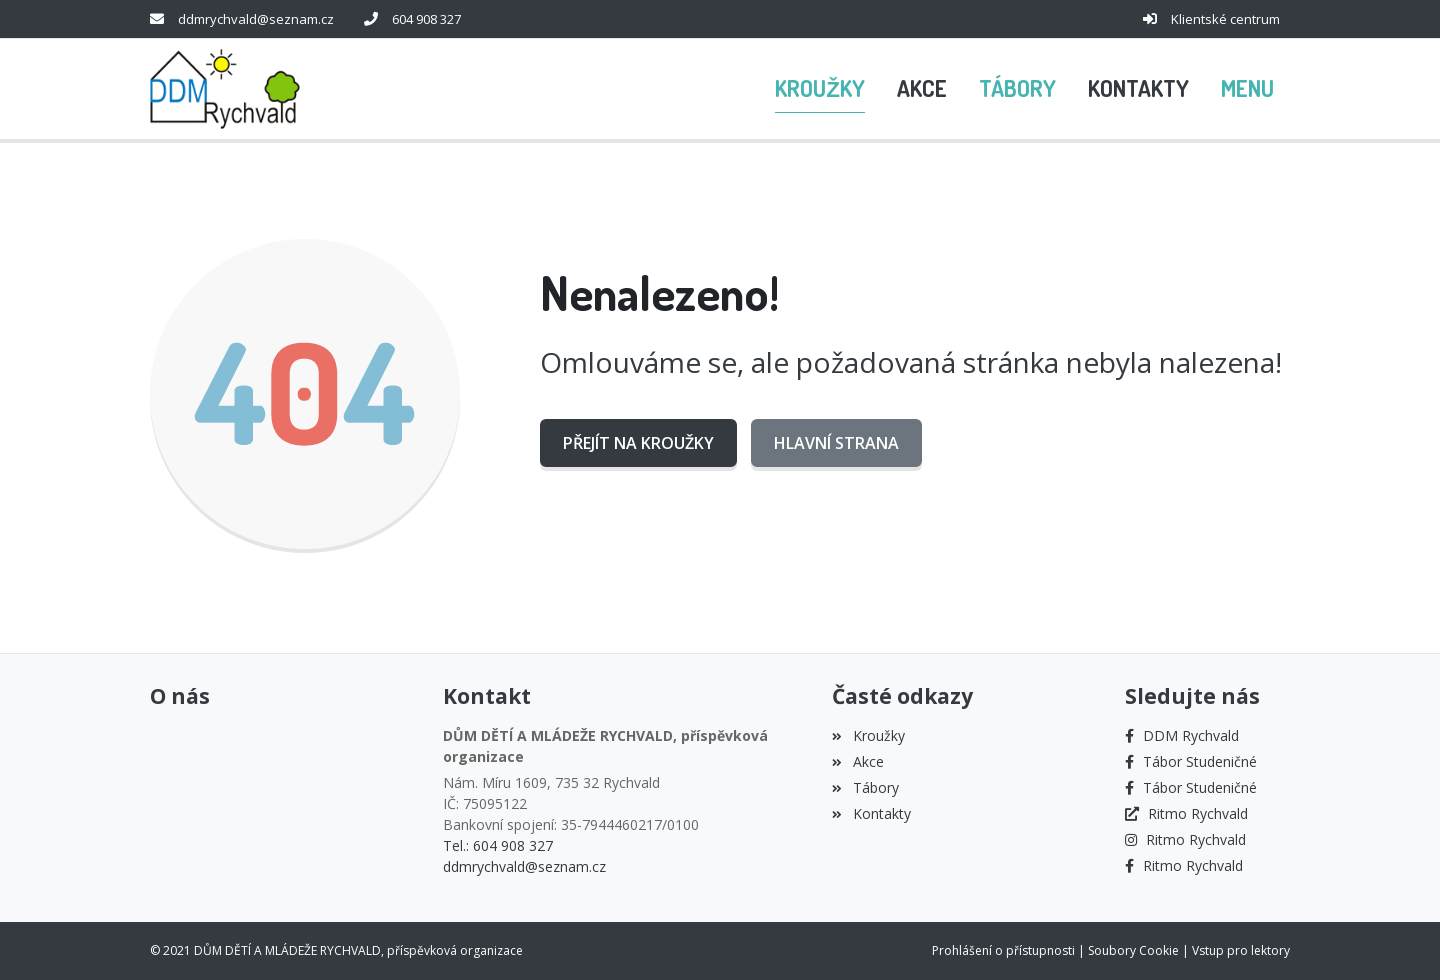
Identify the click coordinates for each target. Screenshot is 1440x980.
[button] (1247, 89)
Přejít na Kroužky (638, 443)
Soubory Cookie (1133, 950)
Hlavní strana (836, 443)
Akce (857, 761)
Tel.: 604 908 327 (498, 845)
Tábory (865, 787)
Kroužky (868, 735)
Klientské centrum (1225, 19)
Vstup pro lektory (1241, 950)
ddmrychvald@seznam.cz (256, 19)
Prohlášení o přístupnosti (1003, 950)
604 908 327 (426, 19)
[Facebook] (1182, 735)
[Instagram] (1185, 839)
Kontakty (871, 813)
